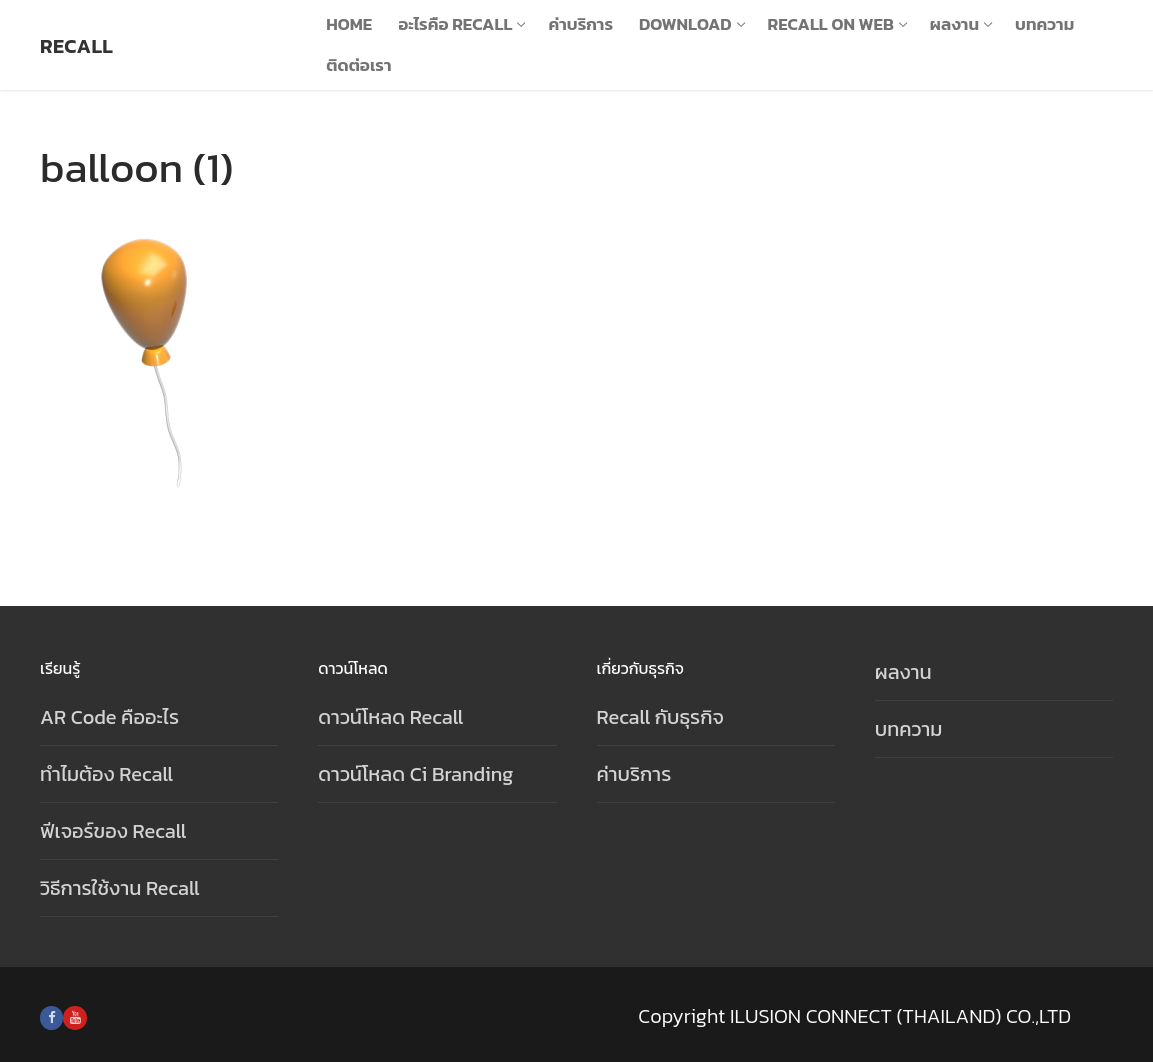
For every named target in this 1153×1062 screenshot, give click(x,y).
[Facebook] (51, 1017)
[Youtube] (74, 1017)
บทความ (909, 729)
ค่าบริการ (634, 774)
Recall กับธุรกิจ (660, 717)
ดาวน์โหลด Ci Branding (415, 774)
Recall (76, 46)
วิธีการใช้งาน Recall (120, 888)
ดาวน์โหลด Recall (390, 717)
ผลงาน (903, 672)
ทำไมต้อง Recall (106, 774)
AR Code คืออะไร (109, 717)
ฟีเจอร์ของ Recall (113, 831)
